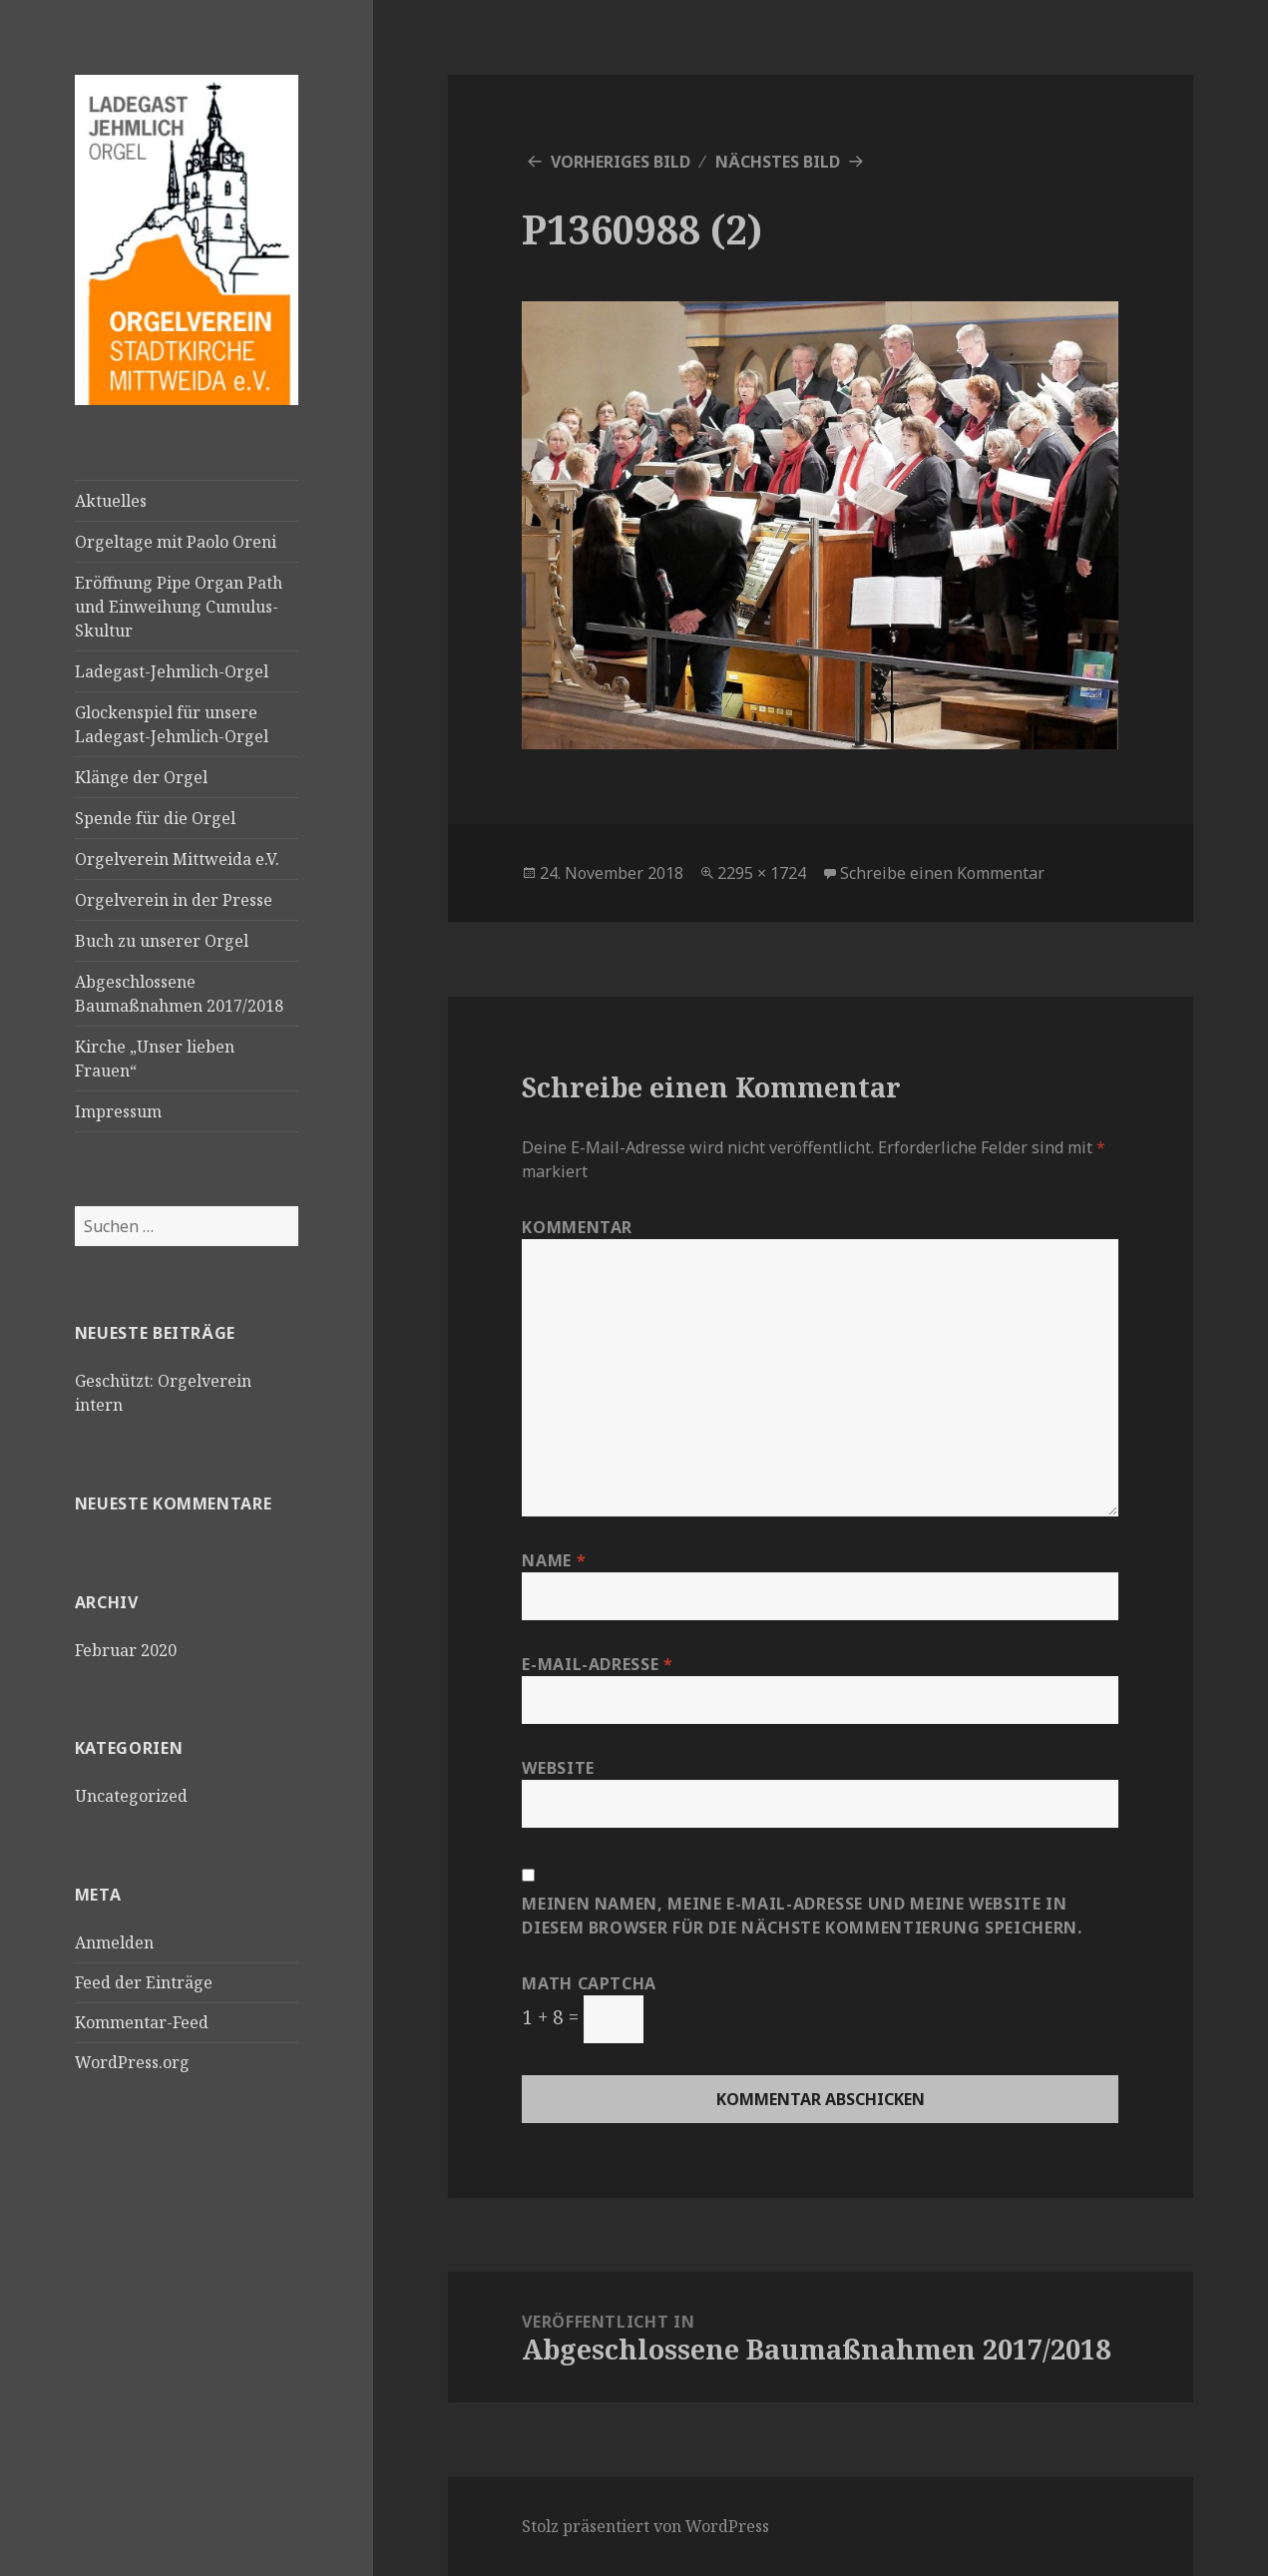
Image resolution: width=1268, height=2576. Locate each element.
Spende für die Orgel (155, 818)
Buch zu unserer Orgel (161, 941)
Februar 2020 (126, 1650)
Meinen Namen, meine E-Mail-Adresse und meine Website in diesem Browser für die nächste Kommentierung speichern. (801, 1915)
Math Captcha (589, 1983)
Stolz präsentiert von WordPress (645, 2526)
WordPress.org (132, 2062)
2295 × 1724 (761, 873)
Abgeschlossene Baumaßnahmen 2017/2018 (179, 994)
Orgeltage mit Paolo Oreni (175, 542)
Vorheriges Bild (620, 162)
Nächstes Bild (777, 162)
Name (554, 1560)
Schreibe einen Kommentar (942, 873)
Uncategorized (131, 1796)
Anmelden (114, 1942)
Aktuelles (111, 501)
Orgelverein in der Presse (173, 900)
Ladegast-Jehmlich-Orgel (171, 671)
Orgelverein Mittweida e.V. (177, 859)
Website (558, 1768)
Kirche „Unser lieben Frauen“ (154, 1058)
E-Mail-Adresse (597, 1664)
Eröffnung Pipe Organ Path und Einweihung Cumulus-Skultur (178, 607)
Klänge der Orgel (141, 777)
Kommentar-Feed (142, 2022)
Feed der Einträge (143, 1982)
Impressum (118, 1111)
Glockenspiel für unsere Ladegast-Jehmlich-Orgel (171, 724)
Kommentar (577, 1227)
